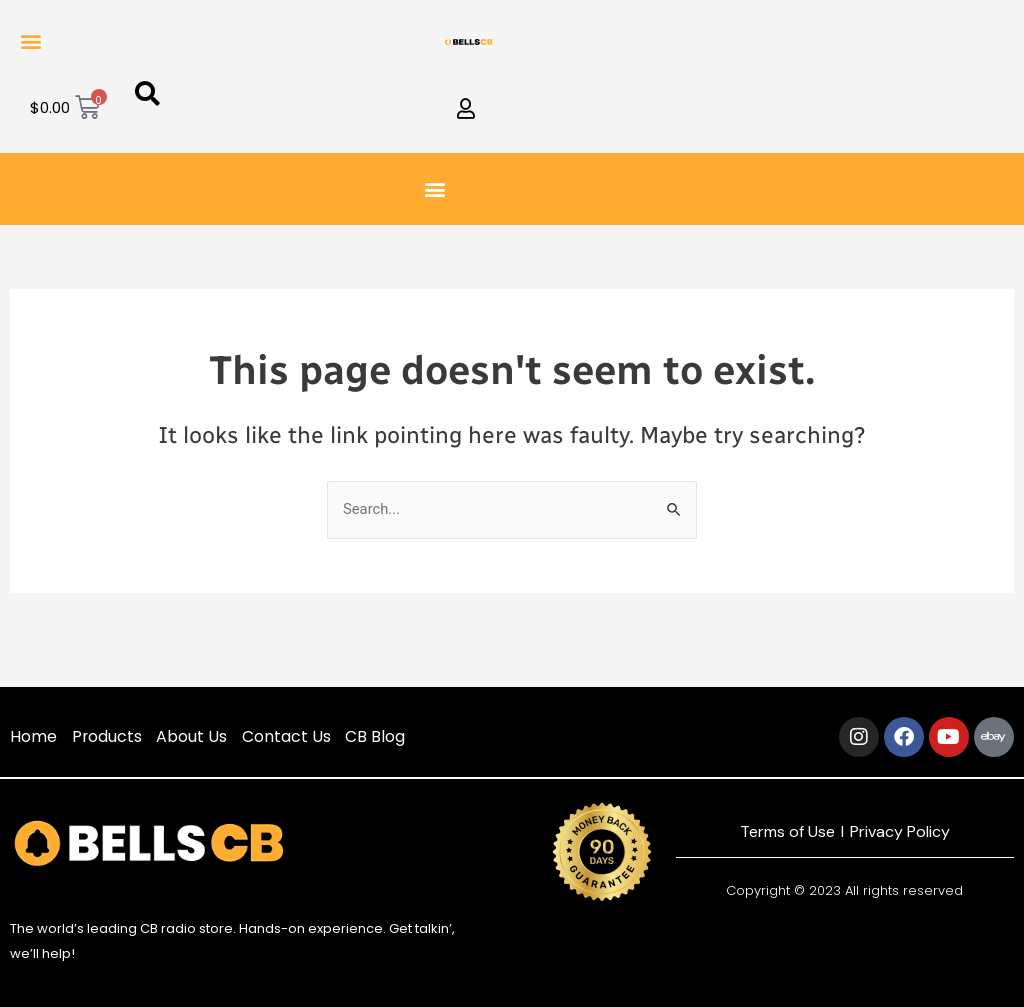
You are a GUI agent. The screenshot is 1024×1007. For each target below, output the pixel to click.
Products (107, 736)
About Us (193, 736)
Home (33, 736)
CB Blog (378, 736)
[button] (31, 41)
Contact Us (288, 736)
